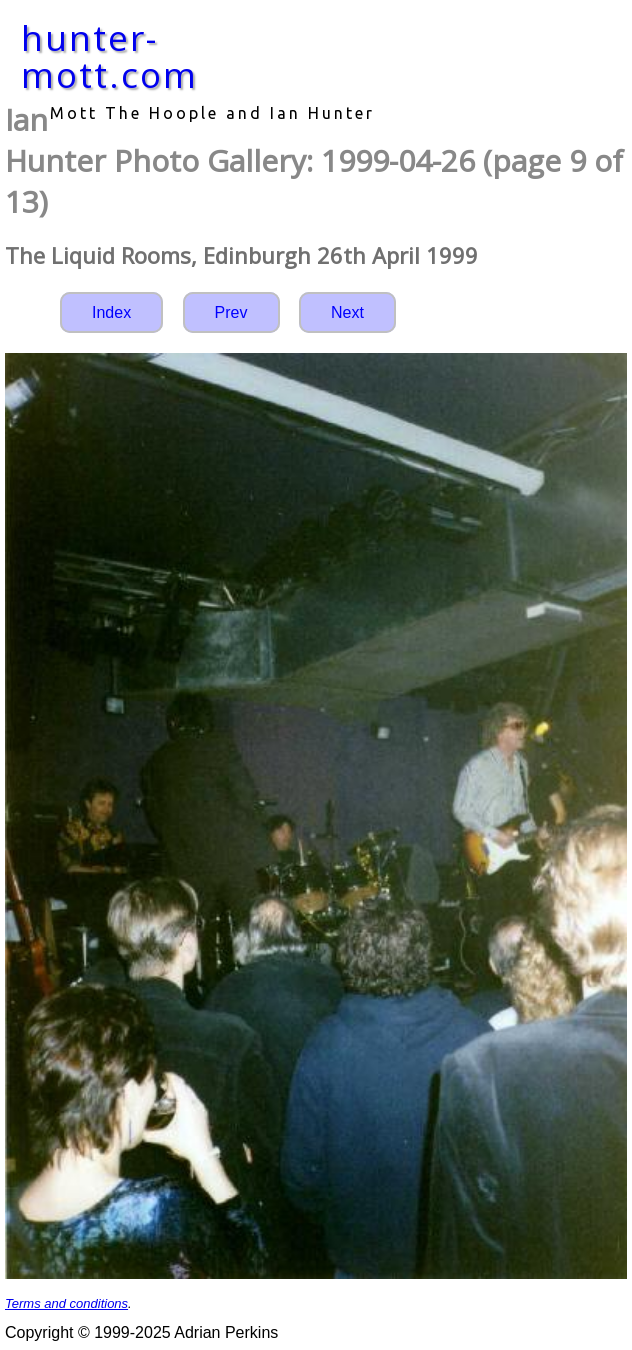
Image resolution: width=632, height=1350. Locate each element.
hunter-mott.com (109, 56)
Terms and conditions (66, 1303)
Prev (231, 312)
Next (347, 312)
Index (111, 312)
